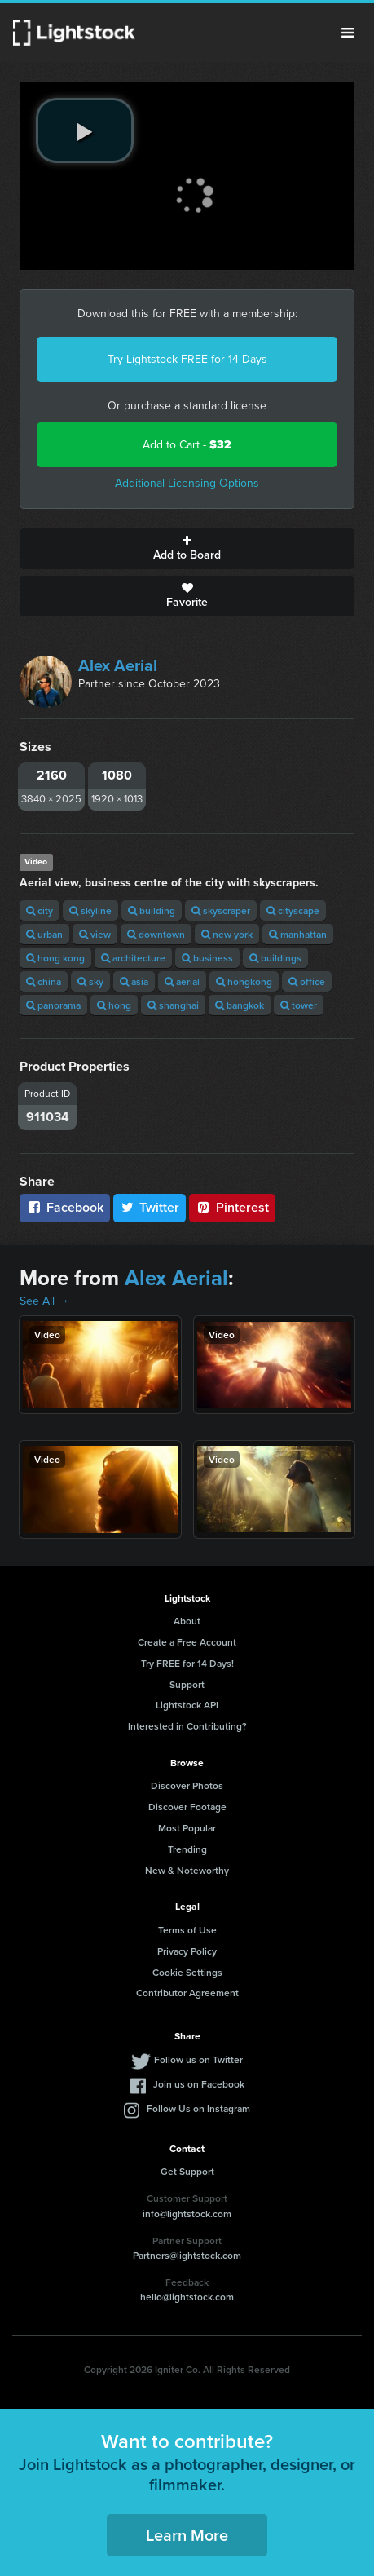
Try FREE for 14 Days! (187, 1663)
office (306, 981)
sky (90, 981)
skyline (90, 910)
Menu (348, 33)
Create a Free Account (187, 1642)
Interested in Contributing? (187, 1726)
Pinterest (232, 1207)
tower (298, 1005)
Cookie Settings (187, 1972)
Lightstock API (187, 1705)
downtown (156, 934)
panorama (53, 1005)
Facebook (64, 1207)
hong (114, 1005)
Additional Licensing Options (187, 483)
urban (44, 934)
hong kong (55, 958)
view (95, 934)
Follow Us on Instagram (198, 2108)
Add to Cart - (187, 444)
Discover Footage (187, 1807)
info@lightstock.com (187, 2213)
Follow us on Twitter (198, 2059)
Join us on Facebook (198, 2084)
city (39, 910)
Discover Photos (187, 1785)
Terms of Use (187, 1930)
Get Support (187, 2171)
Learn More (187, 2535)
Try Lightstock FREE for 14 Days (187, 359)
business (207, 958)
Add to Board (187, 549)
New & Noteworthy (187, 1870)
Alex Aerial (117, 665)
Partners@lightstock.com (187, 2255)
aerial (182, 981)
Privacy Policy (187, 1951)
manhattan (298, 934)
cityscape (292, 910)
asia (134, 981)
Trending (187, 1849)
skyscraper (220, 910)
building (151, 910)
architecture (133, 958)
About (187, 1621)
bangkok (239, 1005)
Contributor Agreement (187, 1992)
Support (187, 1684)
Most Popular (187, 1828)
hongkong (244, 981)
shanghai (173, 1005)
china (43, 981)
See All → (44, 1301)
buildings (275, 958)
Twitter (150, 1207)
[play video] (85, 130)
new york (227, 934)
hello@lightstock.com (187, 2297)
